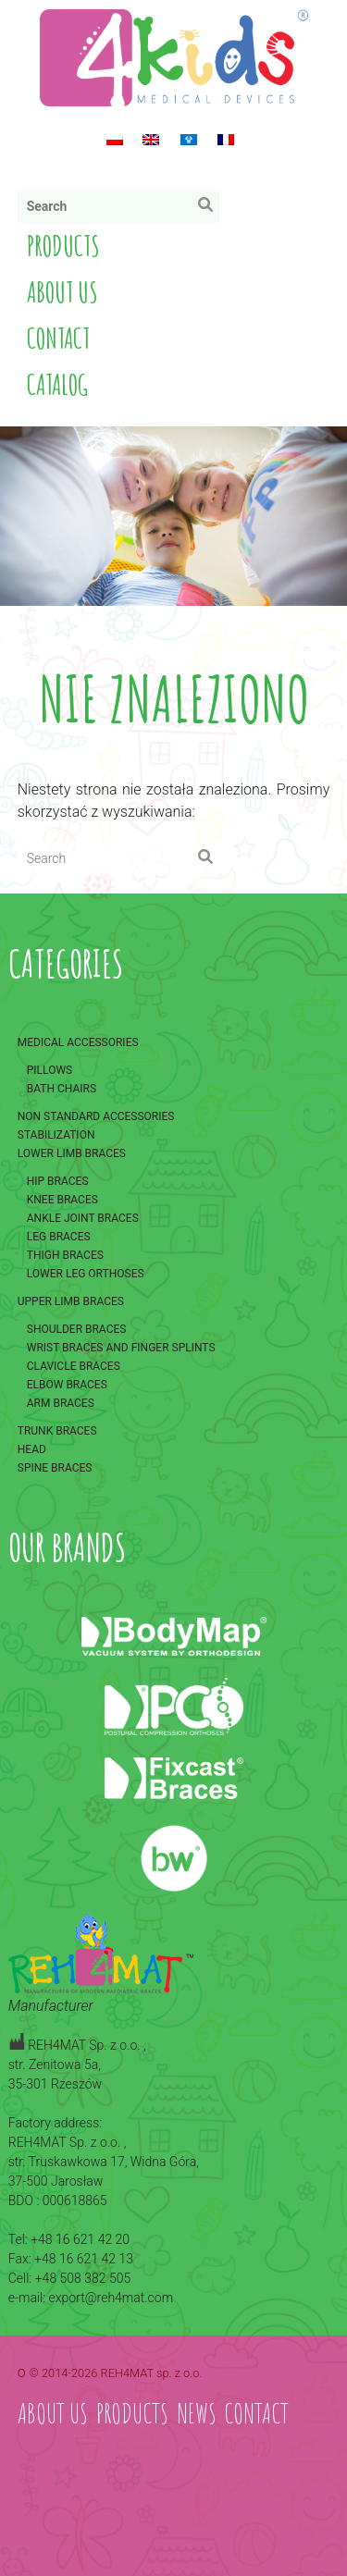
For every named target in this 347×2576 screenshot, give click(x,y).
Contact (58, 338)
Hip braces (58, 1181)
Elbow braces (67, 1384)
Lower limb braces (72, 1153)
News (197, 2413)
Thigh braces (65, 1255)
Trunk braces (57, 1430)
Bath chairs (61, 1088)
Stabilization (56, 1134)
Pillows (49, 1070)
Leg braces (59, 1236)
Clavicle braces (73, 1366)
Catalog (57, 384)
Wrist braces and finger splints (121, 1347)
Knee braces (62, 1199)
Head (32, 1449)
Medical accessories (78, 1042)
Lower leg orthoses (85, 1273)
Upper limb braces (71, 1301)
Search (209, 208)
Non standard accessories (96, 1116)
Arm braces (60, 1403)
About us (62, 292)
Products (63, 245)
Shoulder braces (77, 1329)
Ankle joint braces (83, 1218)
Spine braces (55, 1467)
